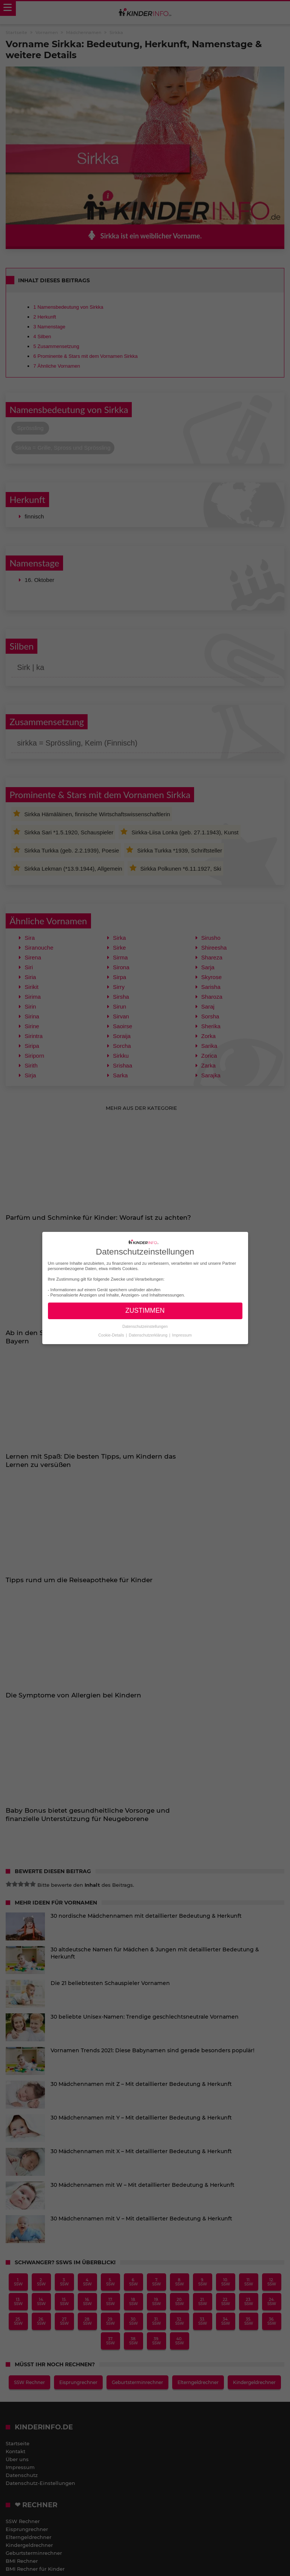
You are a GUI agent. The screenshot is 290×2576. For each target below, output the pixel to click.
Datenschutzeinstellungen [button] (145, 1326)
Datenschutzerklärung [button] (148, 1335)
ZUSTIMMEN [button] (145, 1310)
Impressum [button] (182, 1335)
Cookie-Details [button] (111, 1335)
